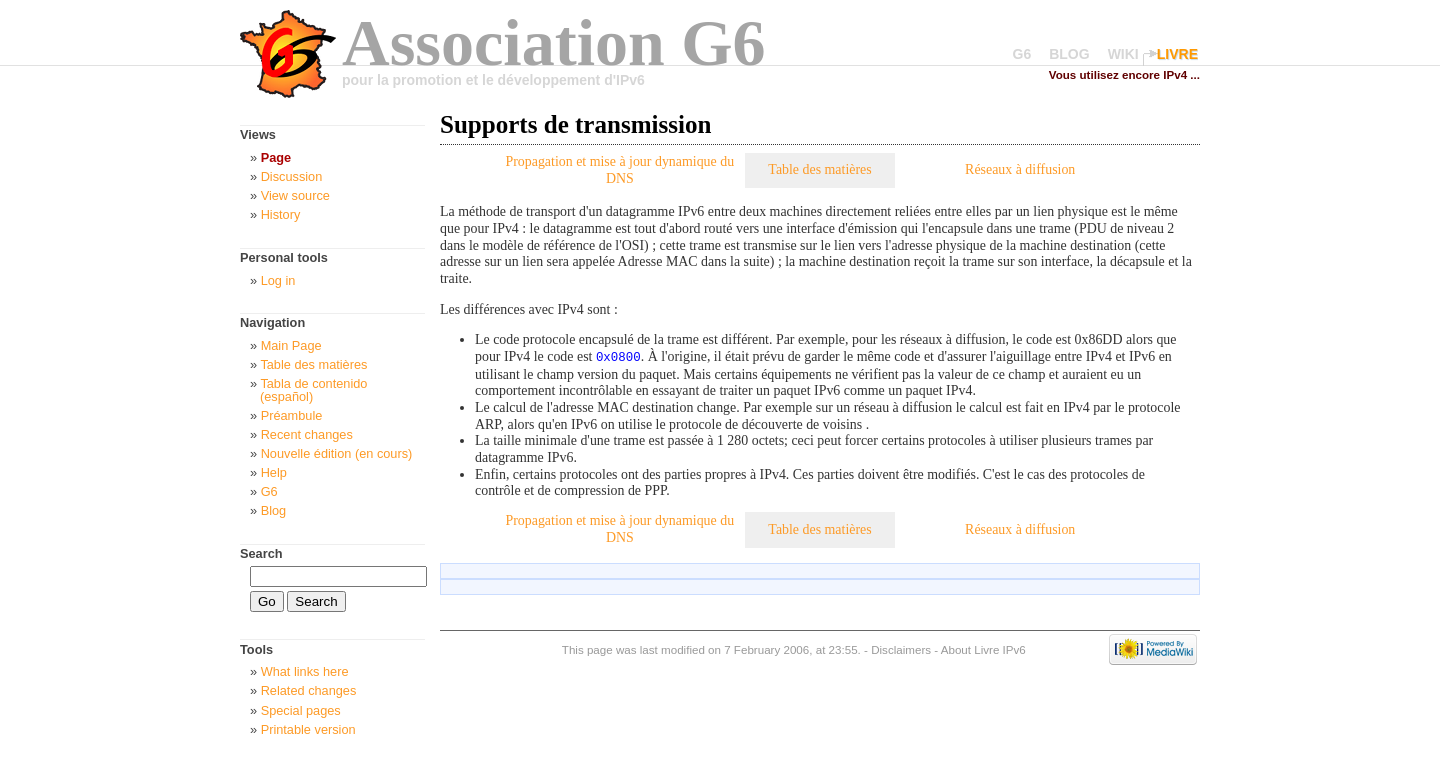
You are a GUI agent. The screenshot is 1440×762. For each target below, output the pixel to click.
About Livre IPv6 (983, 648)
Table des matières (819, 169)
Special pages (301, 710)
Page (276, 157)
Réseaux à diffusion (1020, 169)
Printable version (308, 729)
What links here (305, 671)
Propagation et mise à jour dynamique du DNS (619, 170)
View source (295, 195)
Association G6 (554, 42)
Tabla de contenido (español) (313, 390)
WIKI (1123, 54)
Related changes (309, 690)
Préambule (292, 415)
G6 (1022, 54)
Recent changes (307, 434)
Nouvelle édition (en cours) (337, 453)
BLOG (1069, 54)
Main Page (291, 345)
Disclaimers (901, 648)
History (281, 214)
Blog (274, 510)
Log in (278, 280)
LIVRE (1177, 54)
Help (274, 472)
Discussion (292, 176)
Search (261, 553)
